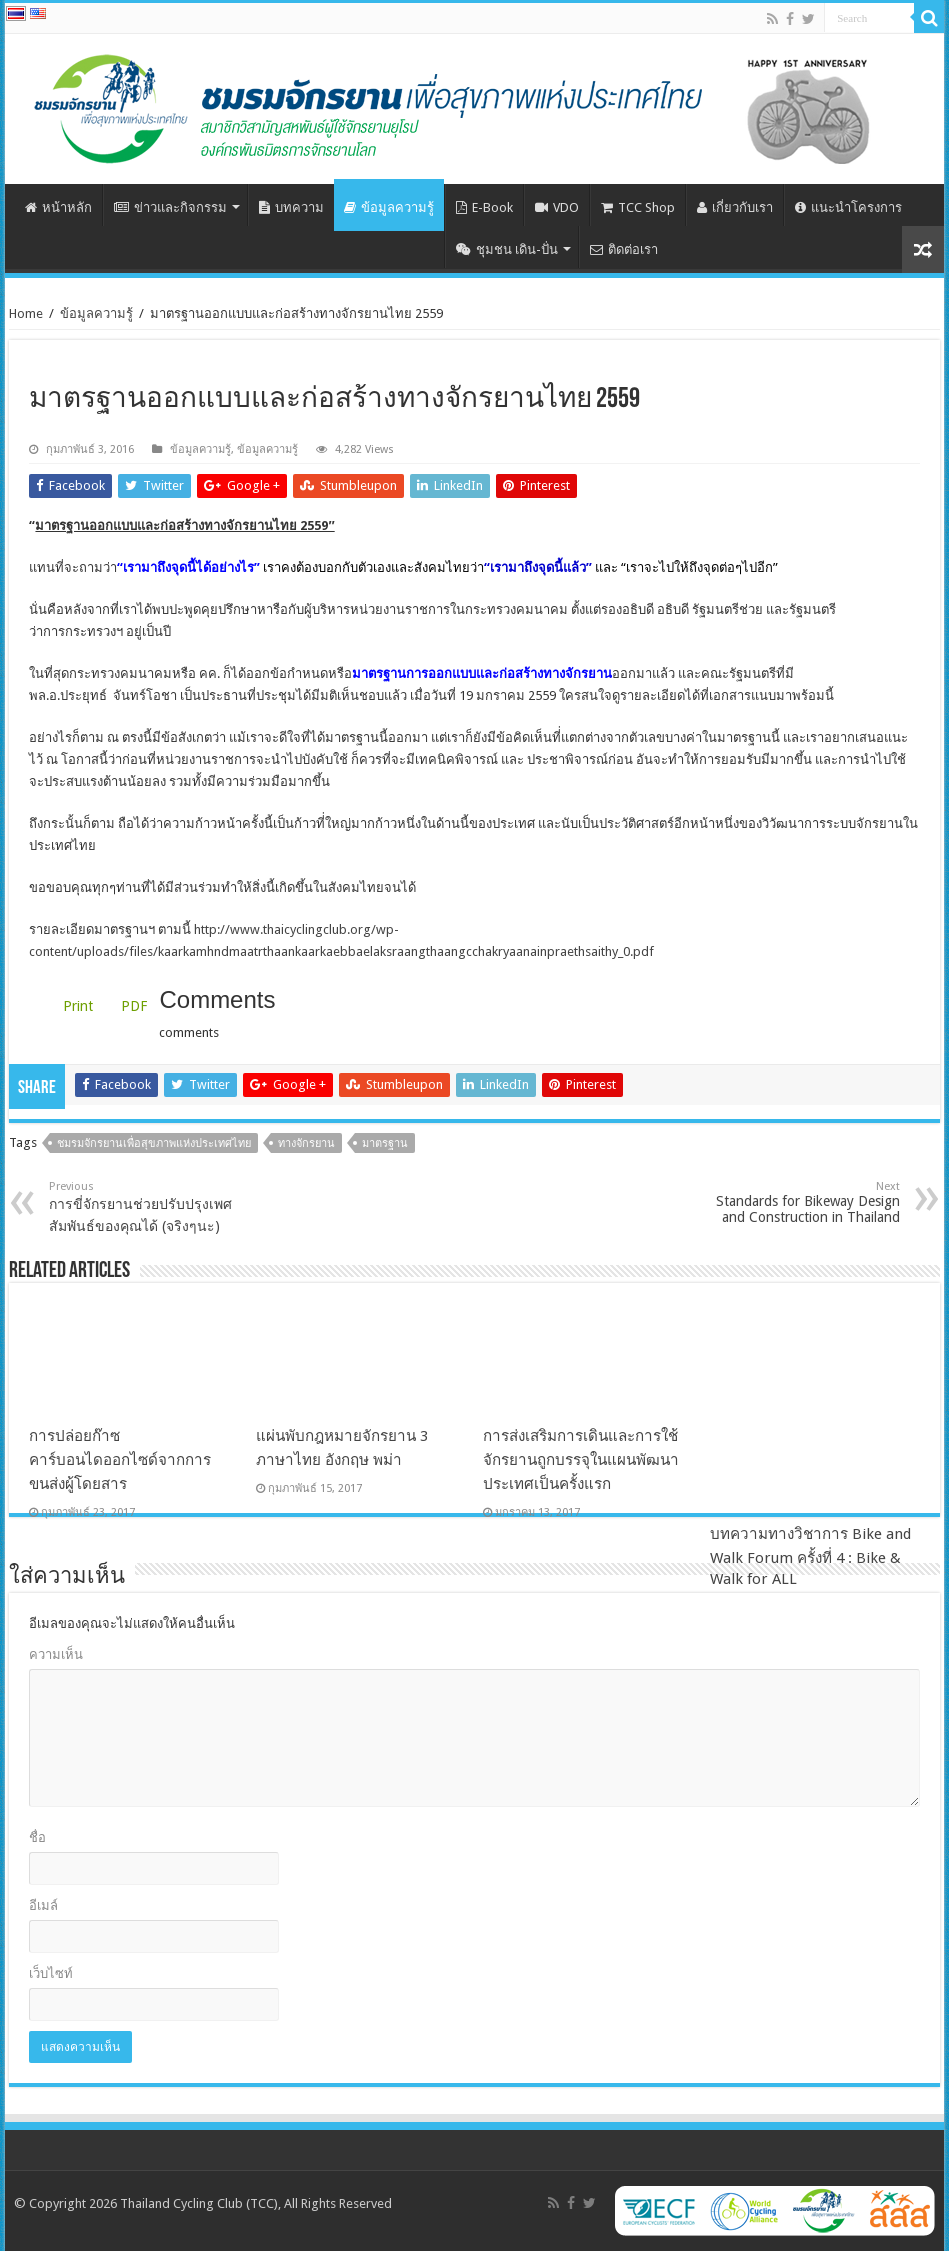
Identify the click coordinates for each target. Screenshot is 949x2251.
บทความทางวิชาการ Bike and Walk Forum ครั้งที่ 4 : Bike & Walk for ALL (810, 1458)
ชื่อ (37, 1837)
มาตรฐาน (385, 1143)
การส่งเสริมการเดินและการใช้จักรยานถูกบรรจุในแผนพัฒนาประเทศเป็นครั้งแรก (581, 1460)
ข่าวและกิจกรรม (170, 207)
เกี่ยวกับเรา (735, 207)
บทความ (291, 207)
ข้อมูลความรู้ (389, 207)
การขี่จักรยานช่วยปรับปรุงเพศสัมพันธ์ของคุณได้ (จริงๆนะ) (151, 1207)
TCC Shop (638, 207)
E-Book (484, 207)
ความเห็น (56, 1654)
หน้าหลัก (58, 207)
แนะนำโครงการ (848, 207)
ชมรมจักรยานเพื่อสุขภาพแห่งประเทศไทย (154, 1143)
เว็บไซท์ (51, 1973)
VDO (557, 207)
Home (26, 313)
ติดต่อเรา (624, 249)
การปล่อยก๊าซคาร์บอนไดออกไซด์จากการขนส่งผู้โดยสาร (120, 1460)
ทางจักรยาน (306, 1143)
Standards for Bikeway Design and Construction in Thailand (797, 1202)
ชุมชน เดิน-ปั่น (507, 249)
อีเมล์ (43, 1905)
